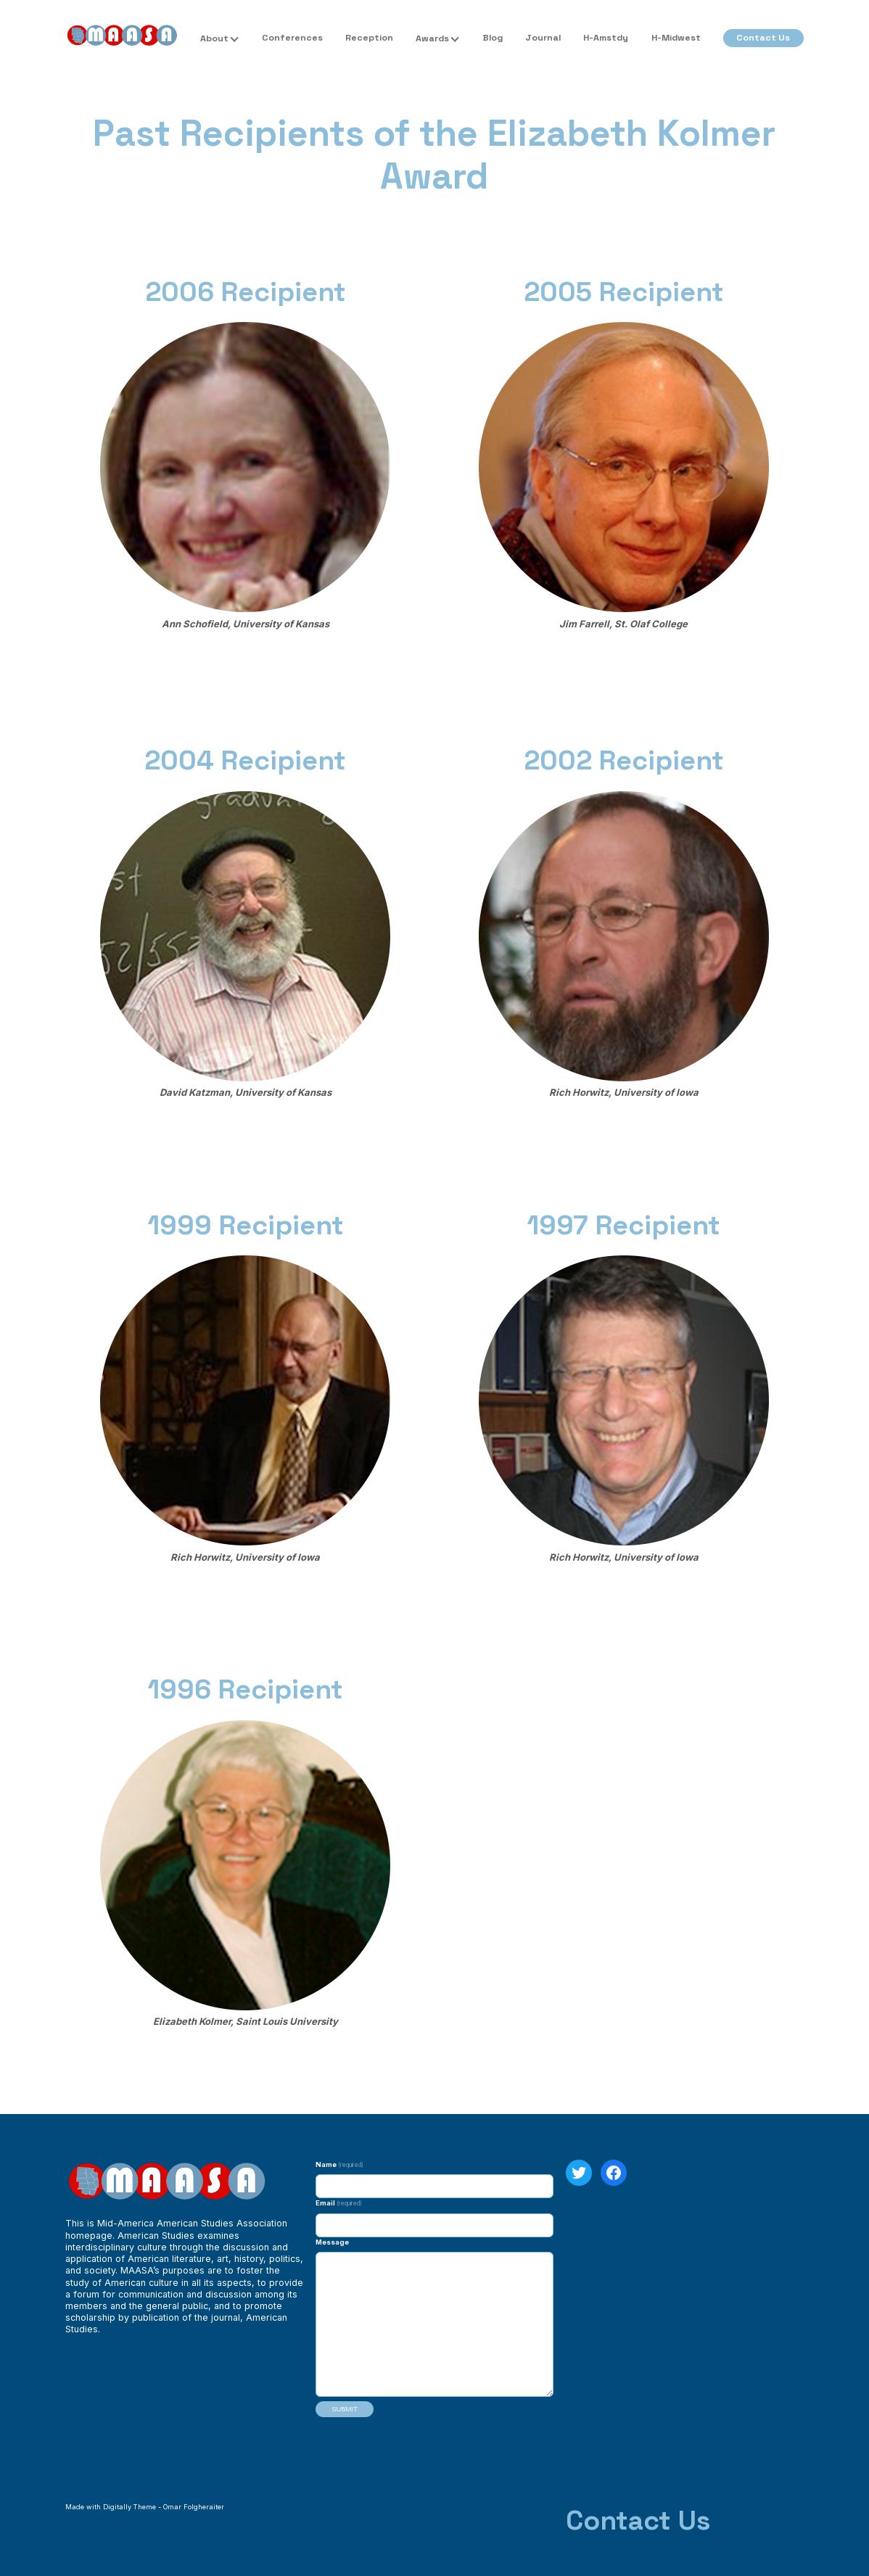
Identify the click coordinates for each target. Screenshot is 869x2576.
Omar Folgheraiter (193, 2507)
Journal (543, 38)
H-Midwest (676, 38)
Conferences (292, 38)
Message (332, 2242)
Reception (369, 38)
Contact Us (763, 38)
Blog (492, 38)
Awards (432, 38)
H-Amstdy (605, 38)
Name (339, 2164)
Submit (344, 2409)
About (214, 38)
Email (339, 2203)
